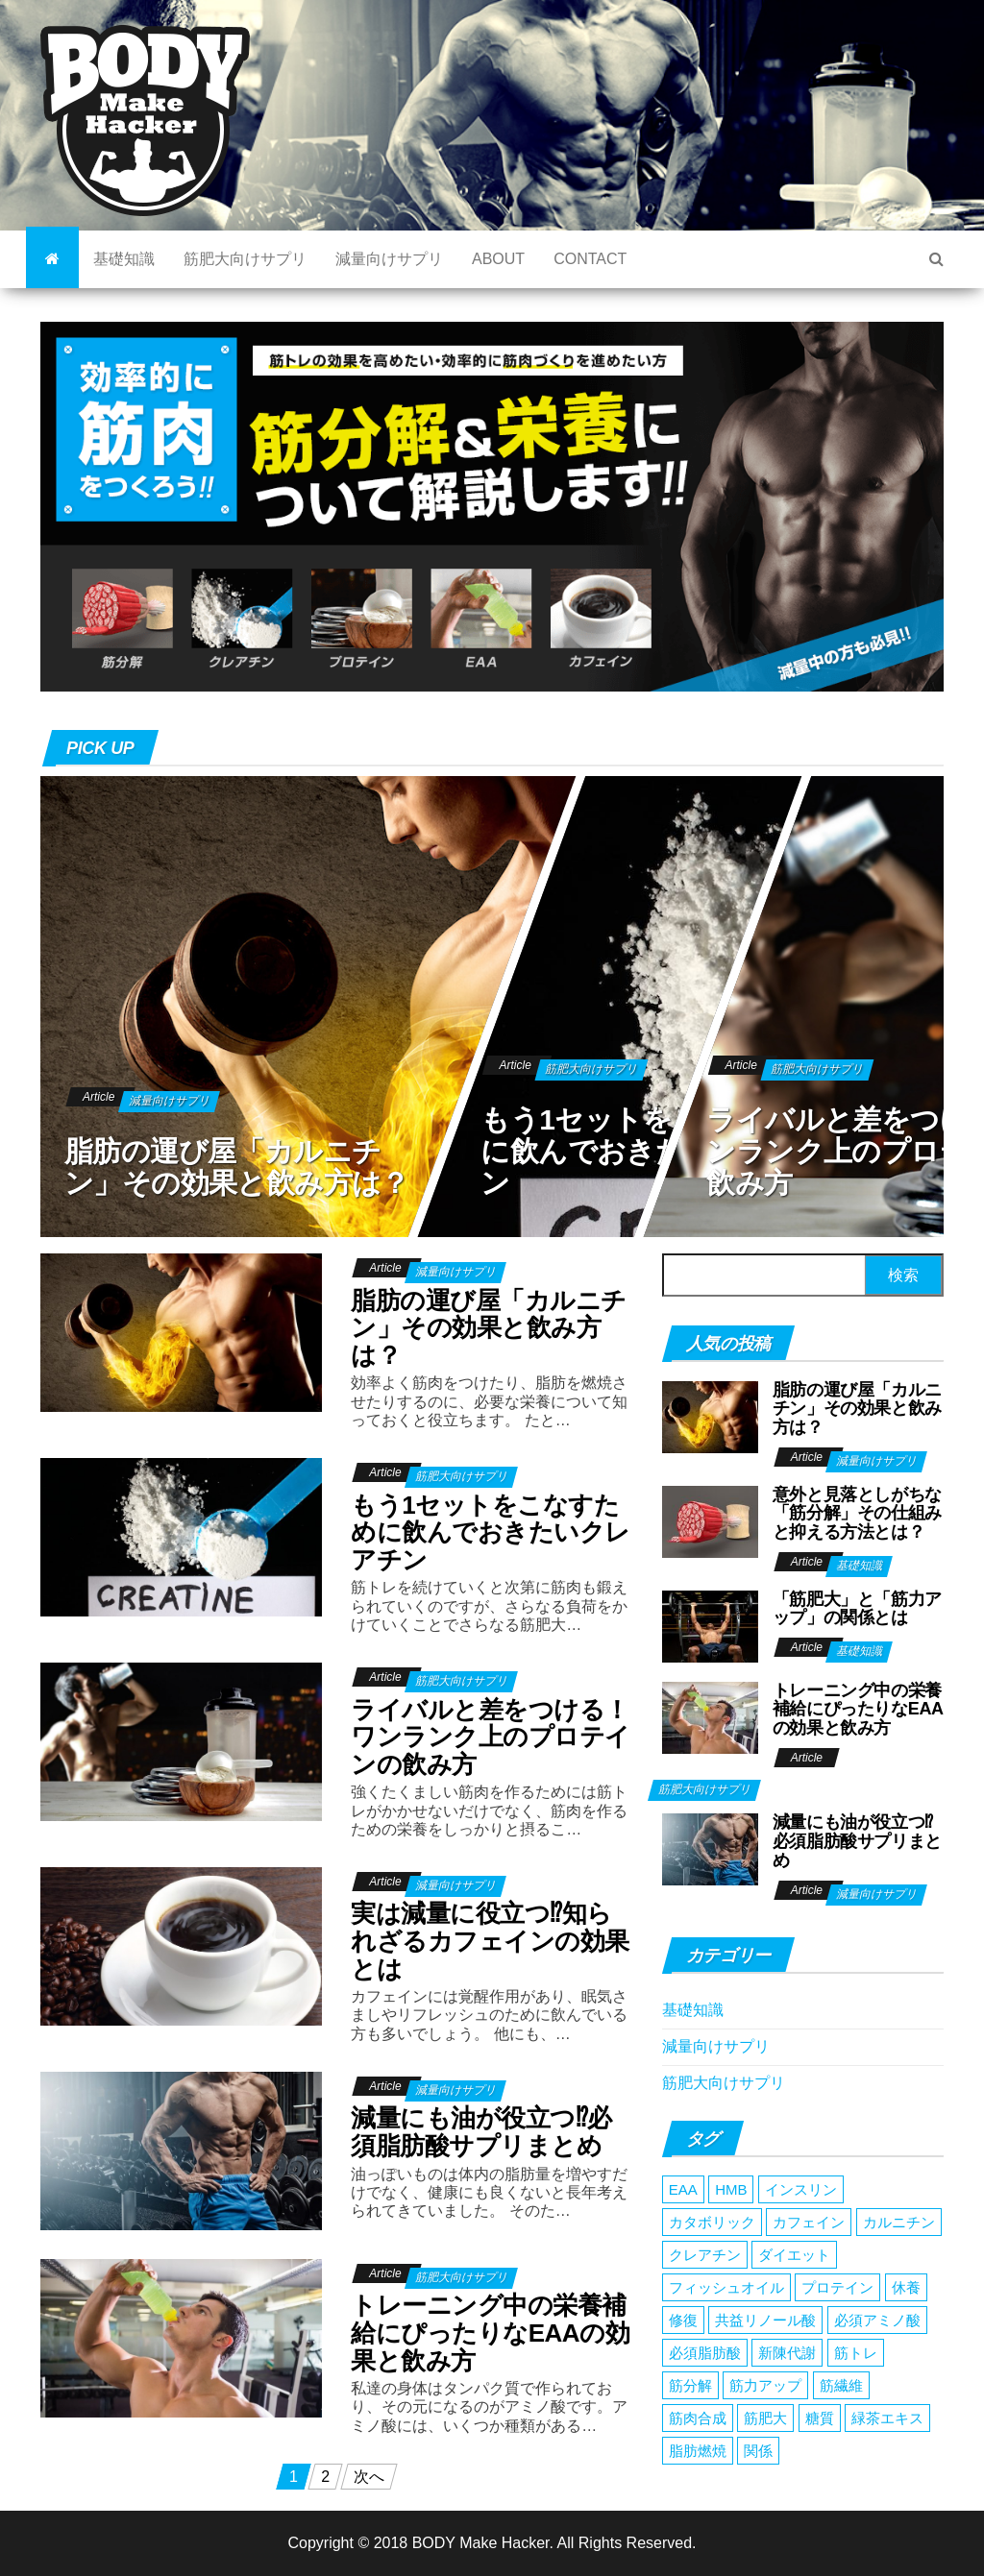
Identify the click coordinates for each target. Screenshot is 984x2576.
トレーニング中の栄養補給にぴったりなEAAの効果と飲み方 (490, 2332)
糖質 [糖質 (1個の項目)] (819, 2418)
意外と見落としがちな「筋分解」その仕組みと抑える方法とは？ (857, 1514)
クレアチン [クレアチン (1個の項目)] (705, 2255)
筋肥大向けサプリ (245, 259)
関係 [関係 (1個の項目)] (758, 2450)
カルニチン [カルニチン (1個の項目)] (899, 2222)
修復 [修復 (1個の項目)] (683, 2320)
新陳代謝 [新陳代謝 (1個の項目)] (787, 2353)
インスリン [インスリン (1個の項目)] (801, 2189)
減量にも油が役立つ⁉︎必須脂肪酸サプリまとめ (481, 2131)
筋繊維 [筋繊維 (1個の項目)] (841, 2385)
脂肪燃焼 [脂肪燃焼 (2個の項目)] (697, 2450)
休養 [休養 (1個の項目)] (906, 2287)
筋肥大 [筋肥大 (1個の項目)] (765, 2418)
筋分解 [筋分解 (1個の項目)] (690, 2385)
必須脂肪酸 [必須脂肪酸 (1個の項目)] (705, 2353)
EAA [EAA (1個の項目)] (683, 2189)
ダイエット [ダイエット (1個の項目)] (794, 2255)
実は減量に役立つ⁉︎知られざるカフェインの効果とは (489, 1940)
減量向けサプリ (389, 259)
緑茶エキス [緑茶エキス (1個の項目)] (887, 2418)
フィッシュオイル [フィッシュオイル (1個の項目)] (726, 2287)
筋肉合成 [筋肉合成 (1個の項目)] (697, 2418)
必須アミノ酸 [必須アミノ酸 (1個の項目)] (877, 2320)
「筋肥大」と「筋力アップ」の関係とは (857, 1609)
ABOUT (498, 259)
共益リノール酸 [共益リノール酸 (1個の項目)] (765, 2320)
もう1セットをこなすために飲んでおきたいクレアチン (655, 1151)
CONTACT (590, 259)
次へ (369, 2476)
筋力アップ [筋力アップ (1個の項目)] (765, 2385)
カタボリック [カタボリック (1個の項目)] (712, 2222)
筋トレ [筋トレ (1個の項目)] (855, 2353)
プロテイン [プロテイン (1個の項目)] (837, 2287)
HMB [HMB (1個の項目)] (731, 2189)
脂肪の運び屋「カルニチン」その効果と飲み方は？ (236, 1167)
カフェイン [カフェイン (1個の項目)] (809, 2222)
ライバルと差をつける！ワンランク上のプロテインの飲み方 (490, 1737)
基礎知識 (124, 259)
